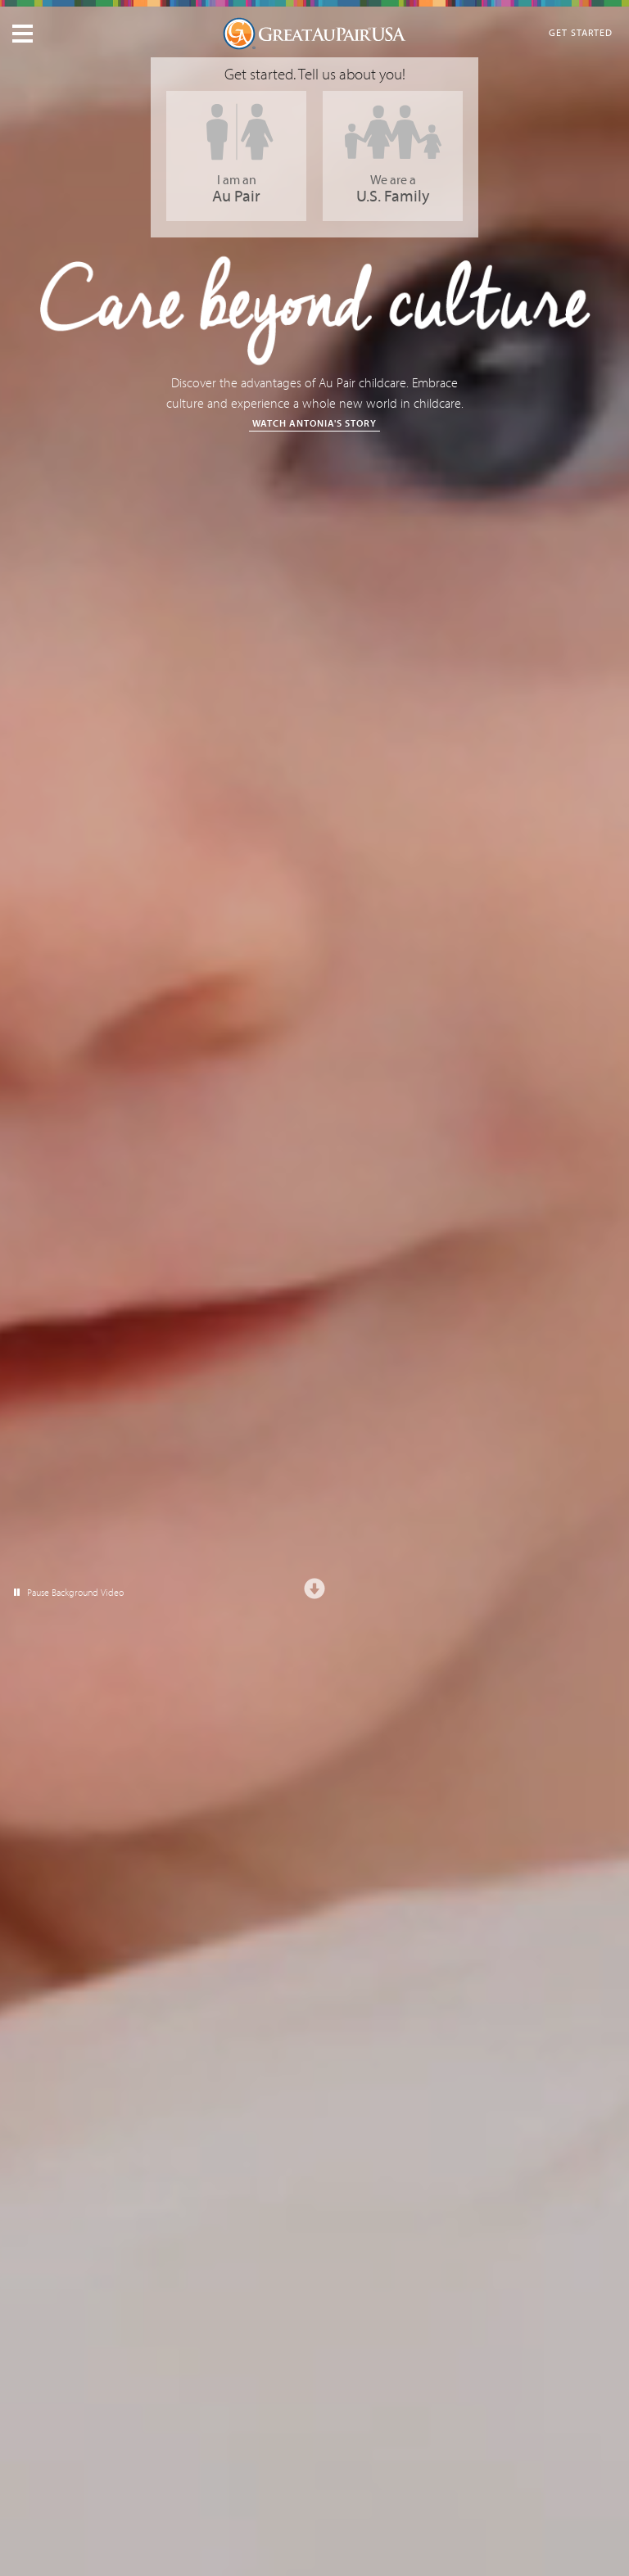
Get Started (581, 32)
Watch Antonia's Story (314, 423)
